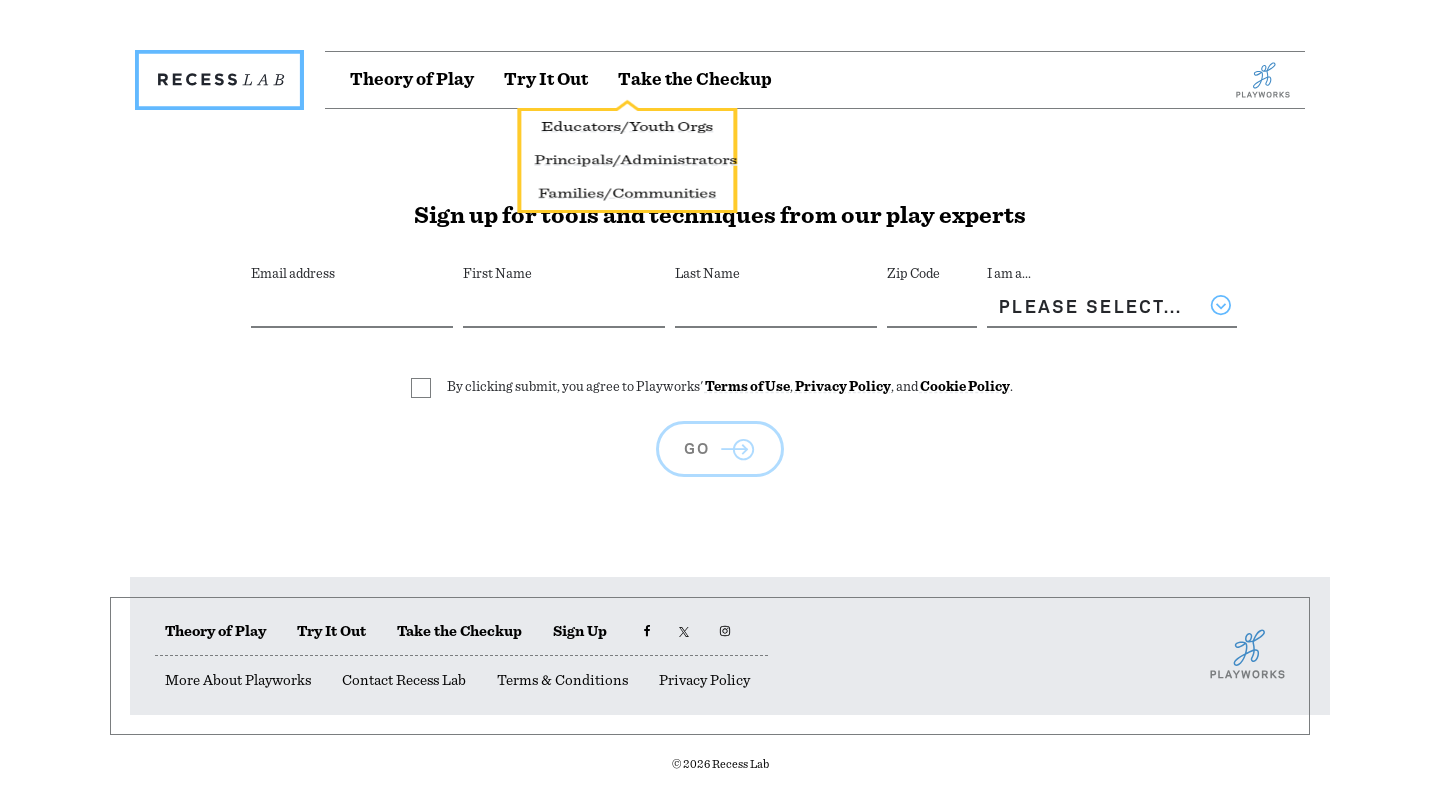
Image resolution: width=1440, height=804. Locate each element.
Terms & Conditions (562, 680)
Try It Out (331, 631)
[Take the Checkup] (695, 80)
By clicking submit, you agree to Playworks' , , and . (730, 387)
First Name (497, 274)
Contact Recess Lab (404, 680)
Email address (293, 274)
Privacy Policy (843, 387)
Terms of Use (747, 387)
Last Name (707, 274)
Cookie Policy (965, 387)
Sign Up (580, 631)
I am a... (1009, 274)
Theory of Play (215, 631)
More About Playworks (238, 680)
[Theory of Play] (412, 80)
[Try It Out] (546, 80)
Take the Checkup (459, 631)
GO (697, 446)
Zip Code (913, 274)
